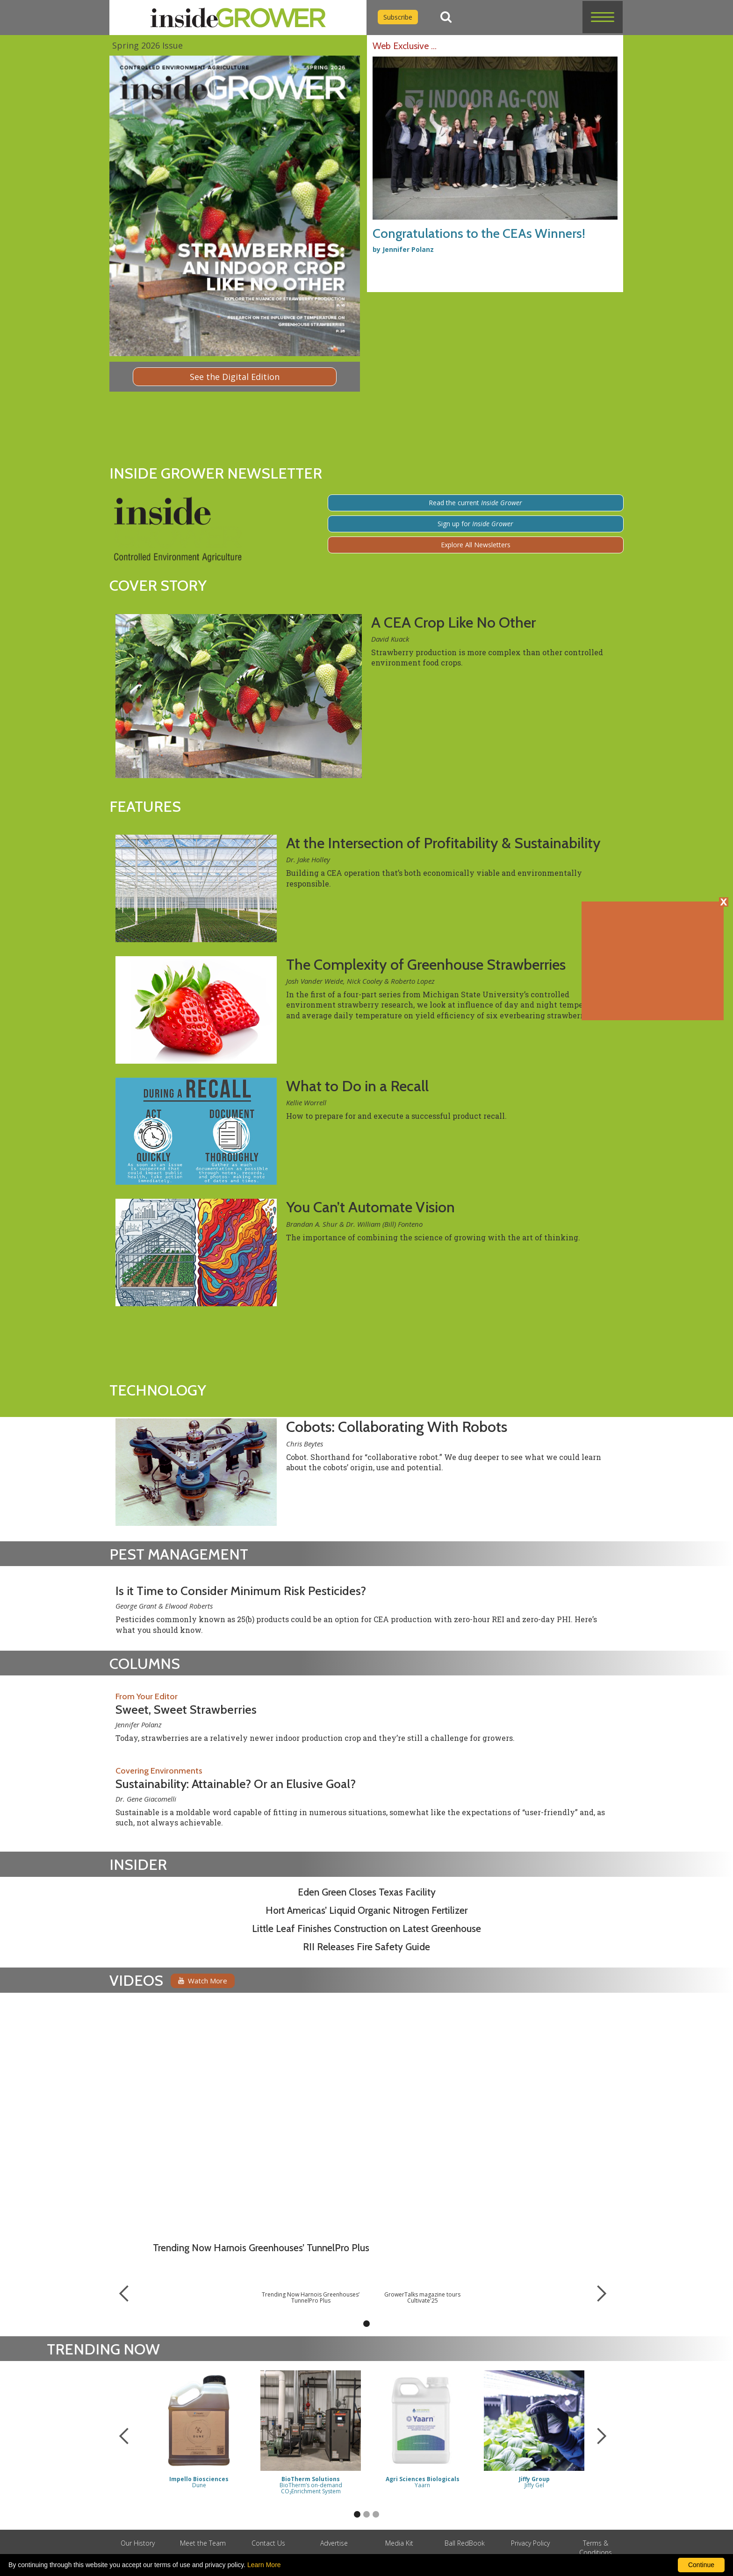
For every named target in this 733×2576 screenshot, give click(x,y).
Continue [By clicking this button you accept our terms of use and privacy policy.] (701, 2565)
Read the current (475, 502)
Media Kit (399, 2543)
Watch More (202, 1980)
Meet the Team (203, 2543)
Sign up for (475, 523)
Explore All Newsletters (475, 544)
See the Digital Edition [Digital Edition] (235, 376)
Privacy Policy (530, 2543)
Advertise (334, 2543)
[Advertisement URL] (394, 283)
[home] (238, 17)
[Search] (446, 17)
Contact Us (268, 2543)
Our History (138, 2543)
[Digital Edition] (234, 206)
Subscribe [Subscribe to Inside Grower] (397, 17)
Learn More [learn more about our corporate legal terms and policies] (264, 2565)
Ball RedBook (465, 2543)
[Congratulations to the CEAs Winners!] (495, 146)
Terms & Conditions (595, 2548)
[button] (603, 17)
